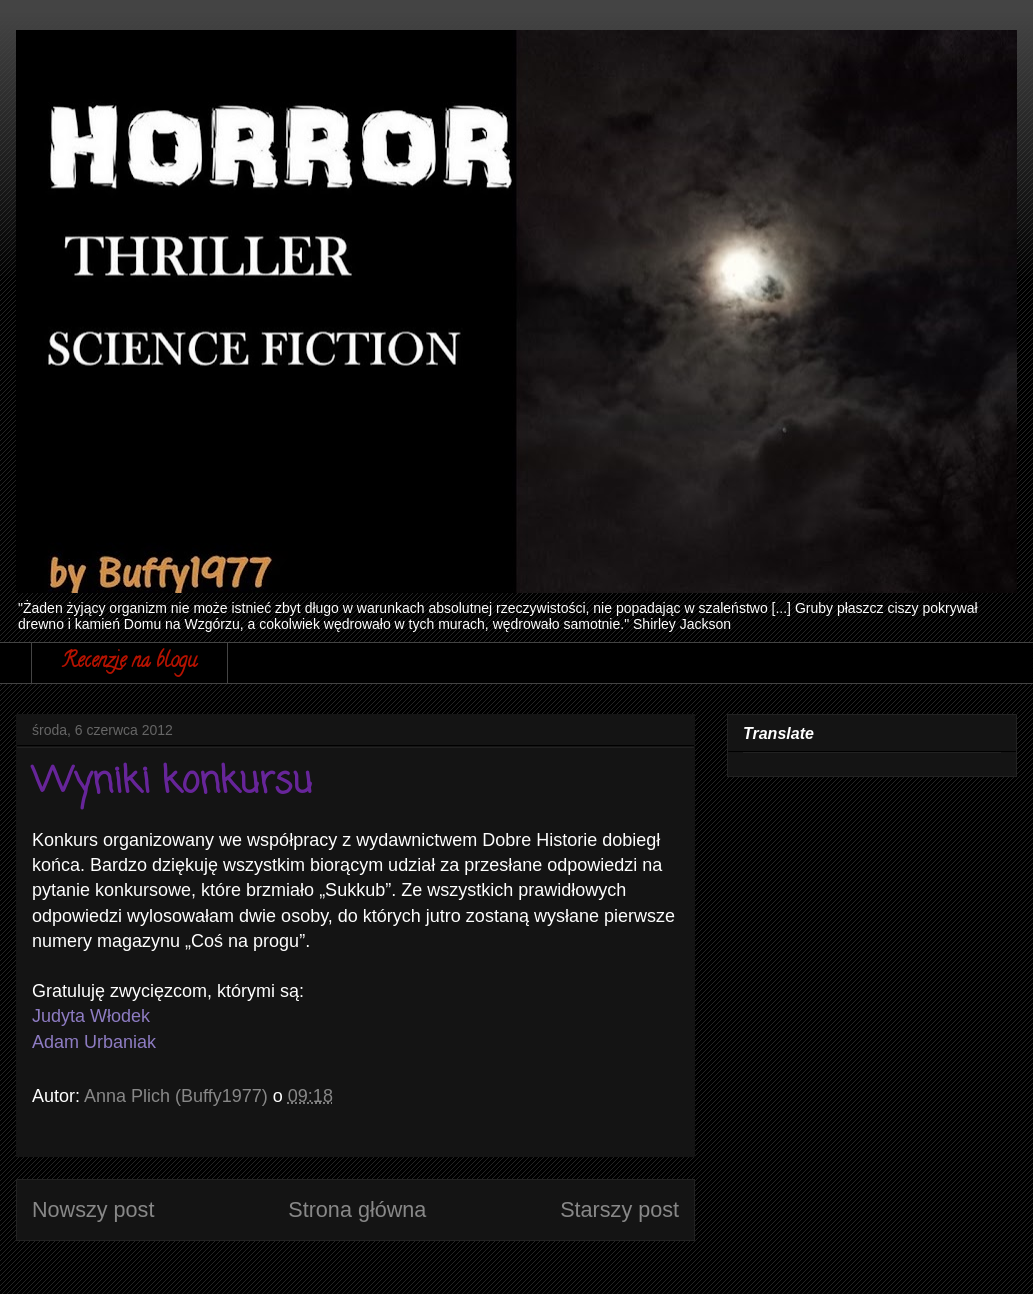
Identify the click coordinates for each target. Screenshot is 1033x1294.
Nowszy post (93, 1209)
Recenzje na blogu (129, 662)
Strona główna (357, 1209)
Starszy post (619, 1209)
